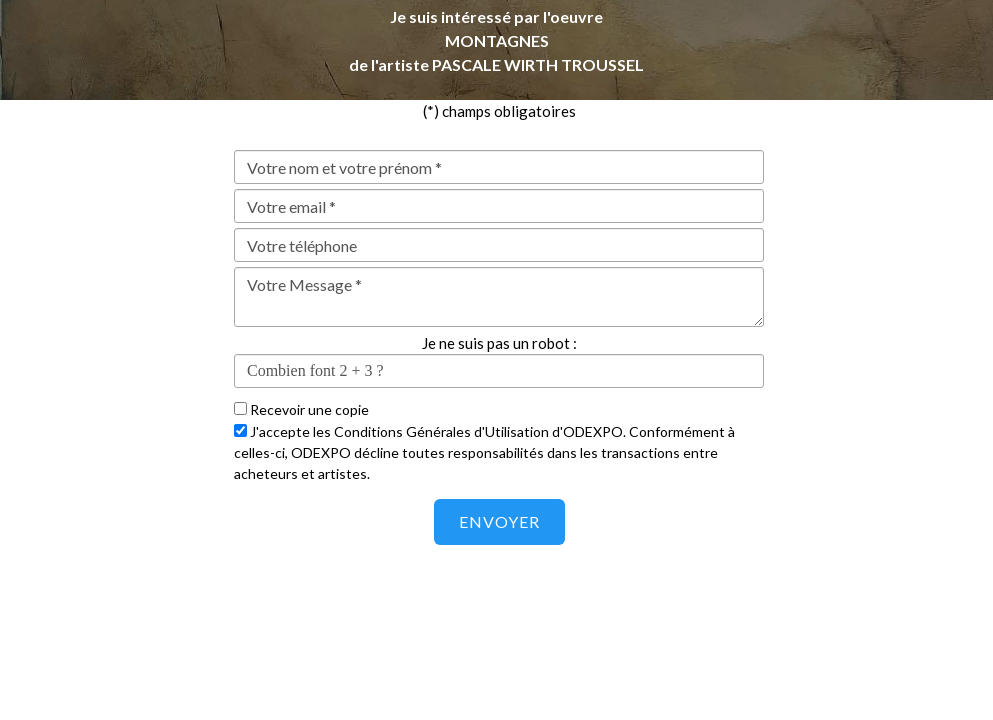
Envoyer (499, 521)
